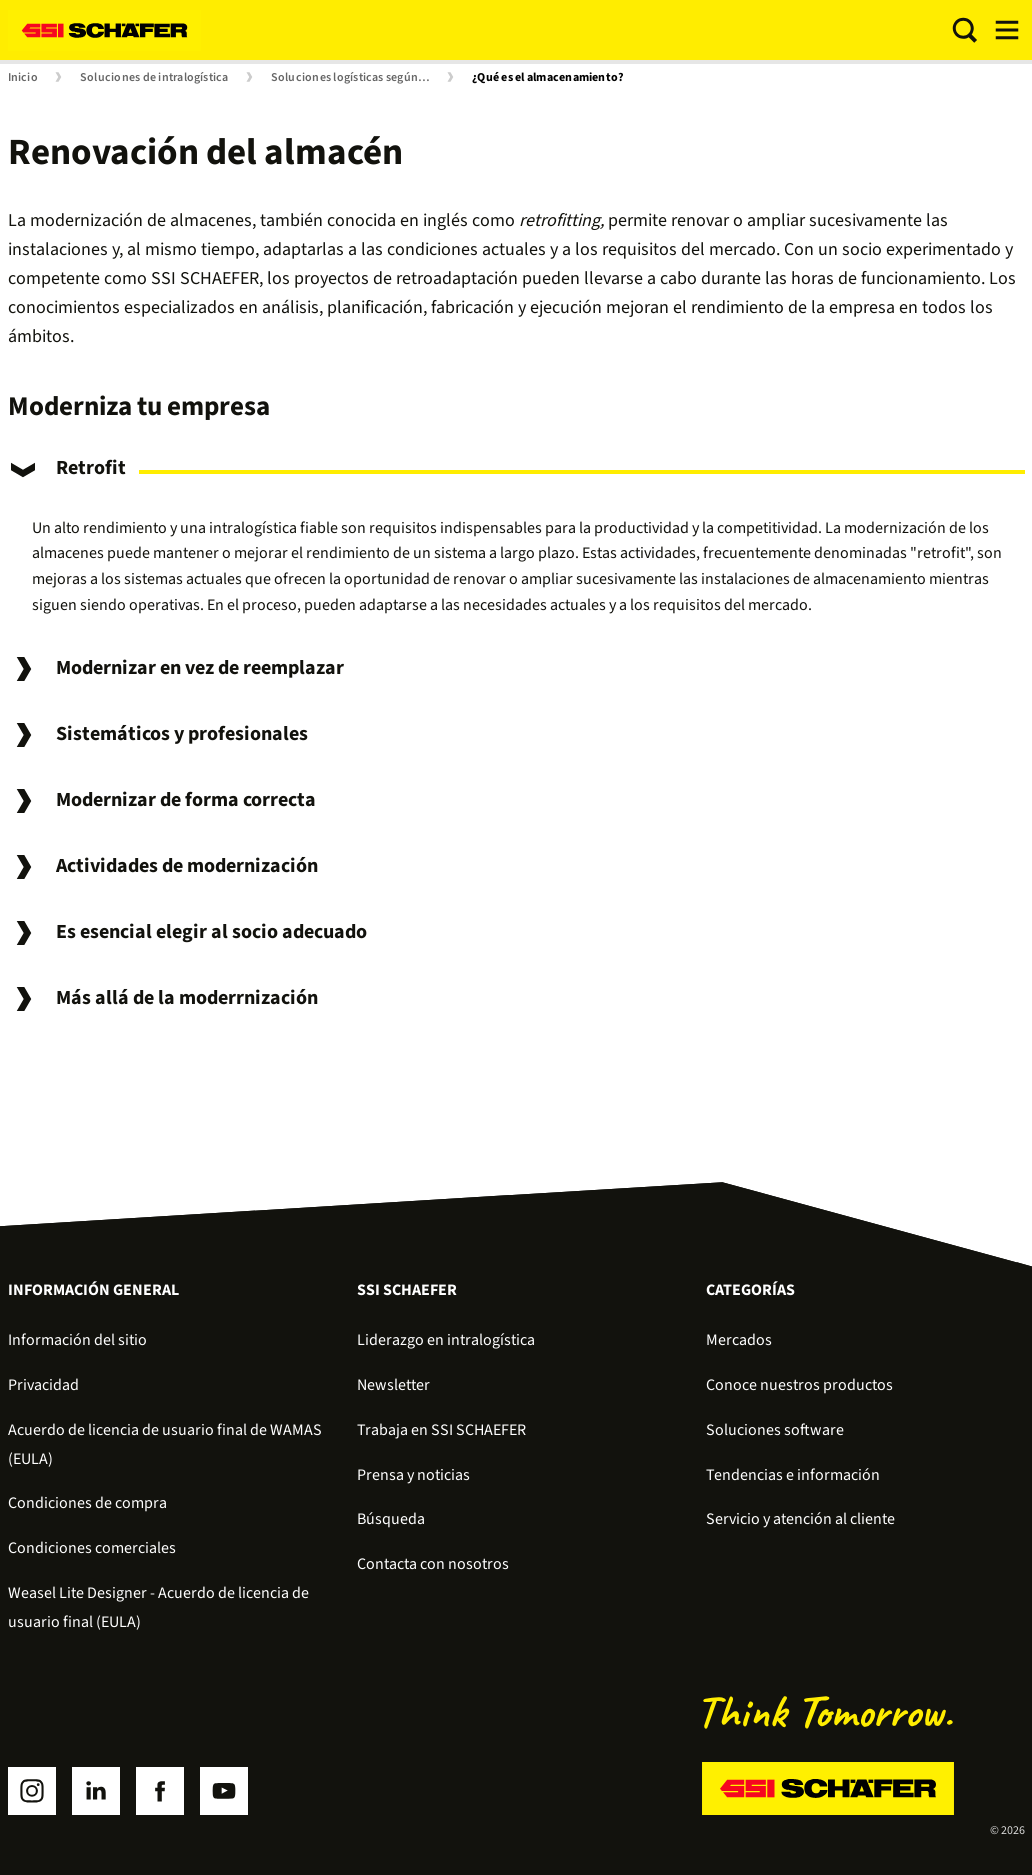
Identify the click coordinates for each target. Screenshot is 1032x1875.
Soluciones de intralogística (154, 78)
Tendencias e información (793, 1475)
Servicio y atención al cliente (800, 1519)
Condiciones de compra (87, 1503)
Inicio (23, 78)
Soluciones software (775, 1430)
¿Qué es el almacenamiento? (548, 78)
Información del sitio (77, 1340)
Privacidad (43, 1385)
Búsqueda (391, 1519)
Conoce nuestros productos (799, 1385)
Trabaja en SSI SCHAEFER (441, 1430)
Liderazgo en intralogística (446, 1340)
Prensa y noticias (413, 1475)
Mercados (739, 1340)
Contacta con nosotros (433, 1564)
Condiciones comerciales (92, 1548)
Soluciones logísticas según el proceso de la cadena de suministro (355, 78)
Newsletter (393, 1385)
